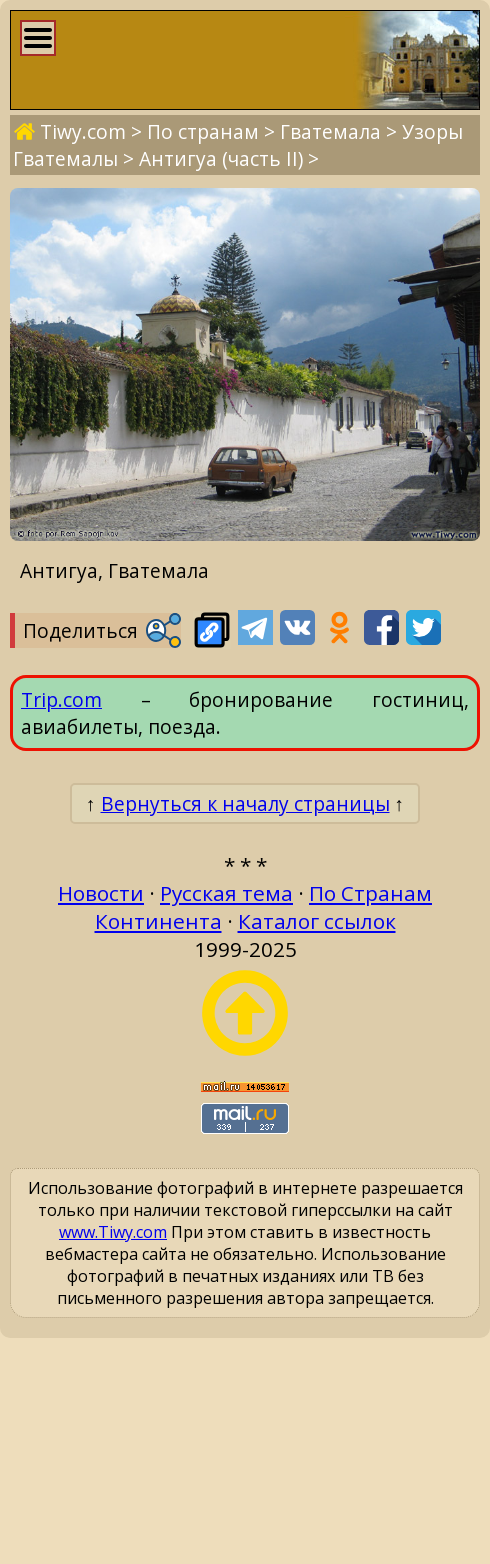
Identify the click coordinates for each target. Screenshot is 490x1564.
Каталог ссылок (317, 921)
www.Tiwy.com (113, 1232)
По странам (203, 131)
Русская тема (226, 893)
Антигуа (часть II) (221, 158)
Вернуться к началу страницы (245, 803)
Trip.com (61, 699)
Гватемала (330, 131)
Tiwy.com (83, 131)
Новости (101, 893)
